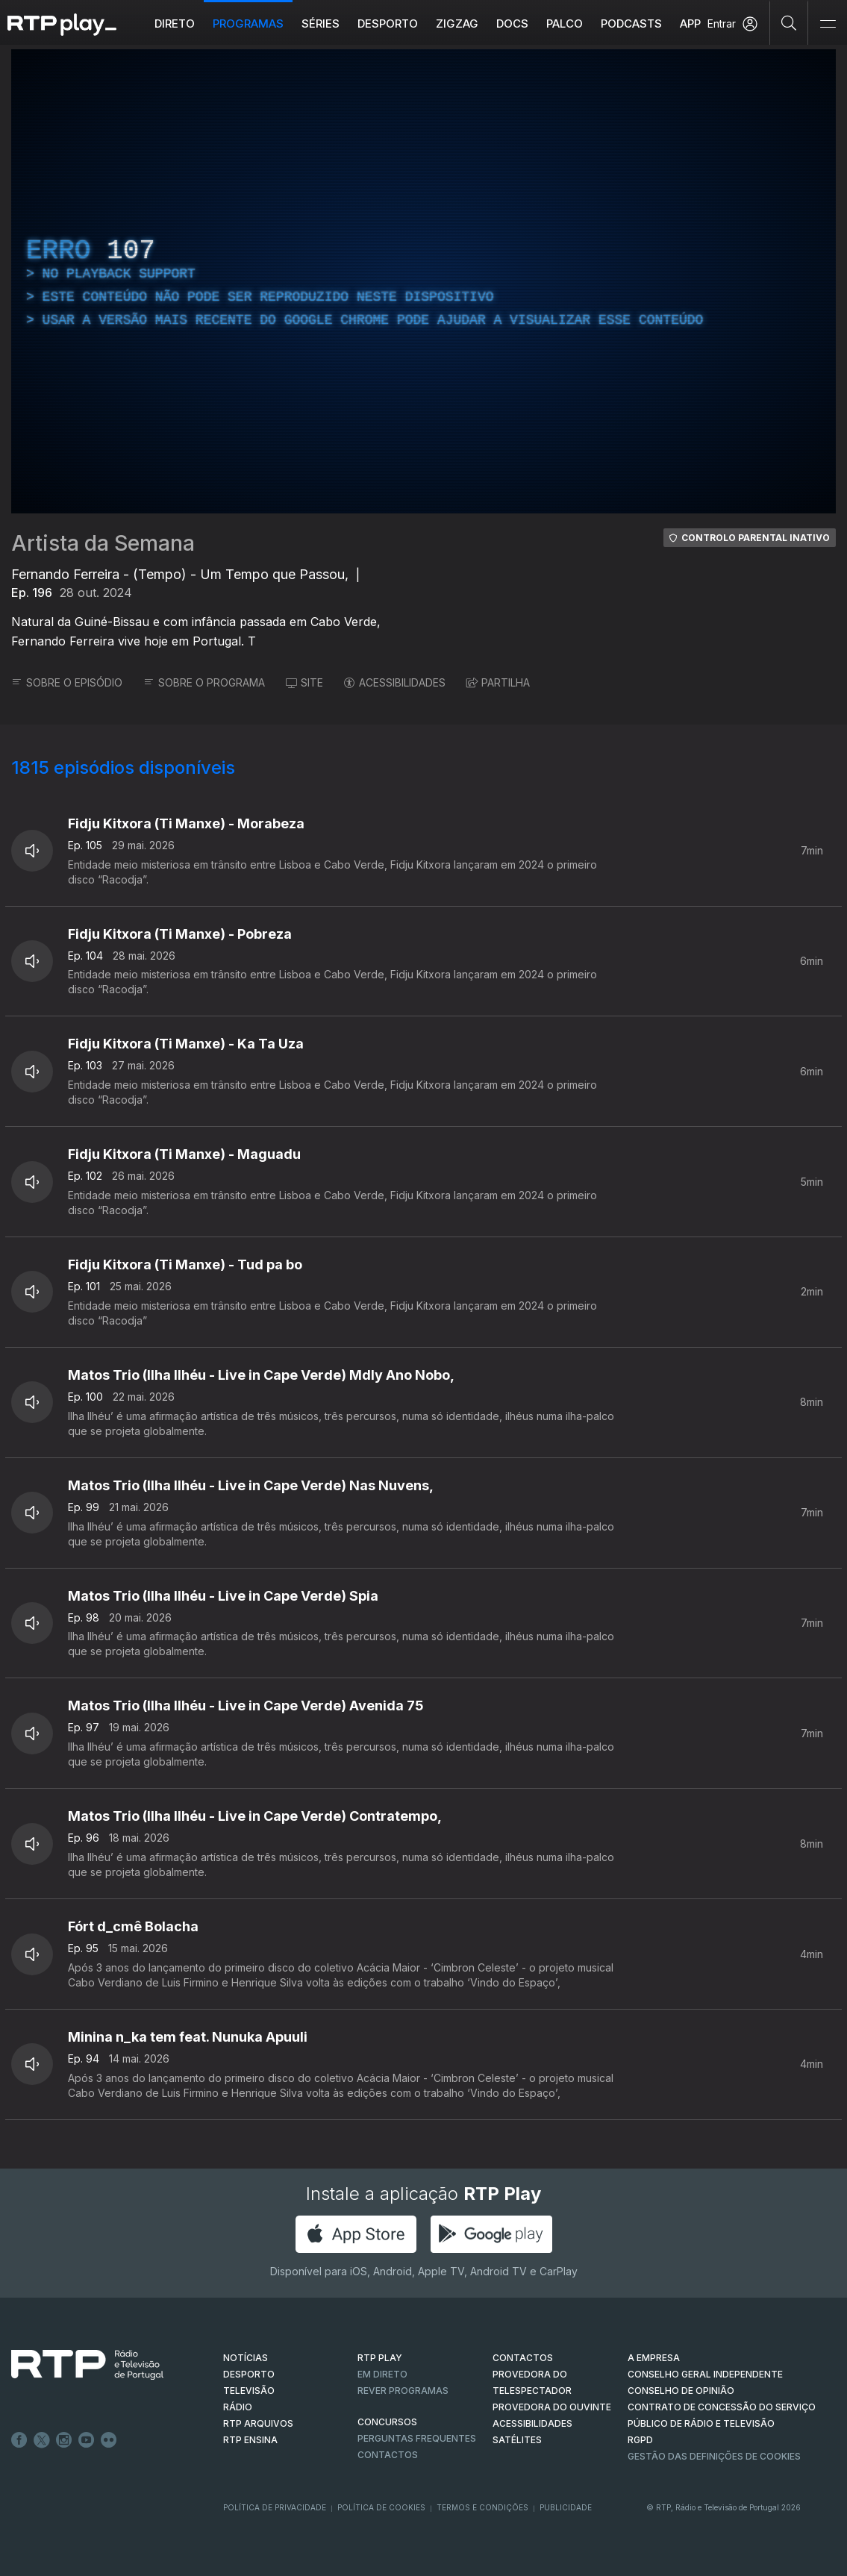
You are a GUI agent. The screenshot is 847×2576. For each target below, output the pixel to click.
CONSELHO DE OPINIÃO (681, 2390)
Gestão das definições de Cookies (714, 2456)
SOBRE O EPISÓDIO (66, 682)
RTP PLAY (379, 2357)
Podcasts (631, 23)
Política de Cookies (381, 2507)
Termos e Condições (482, 2507)
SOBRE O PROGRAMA (204, 682)
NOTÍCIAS (245, 2357)
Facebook (19, 2440)
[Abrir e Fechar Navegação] (827, 24)
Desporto (387, 23)
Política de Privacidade (274, 2507)
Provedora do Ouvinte (552, 2407)
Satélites (517, 2439)
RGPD (640, 2439)
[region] (423, 281)
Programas (248, 23)
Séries (320, 23)
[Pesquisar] (789, 22)
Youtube (86, 2440)
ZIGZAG (457, 23)
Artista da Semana (103, 543)
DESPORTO (249, 2374)
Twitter (42, 2440)
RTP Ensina (250, 2439)
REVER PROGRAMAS (402, 2390)
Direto (174, 23)
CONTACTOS (523, 2357)
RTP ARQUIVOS (258, 2423)
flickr (109, 2440)
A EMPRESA (654, 2357)
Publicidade (566, 2507)
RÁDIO (237, 2407)
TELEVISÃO (249, 2390)
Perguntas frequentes (416, 2438)
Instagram (64, 2440)
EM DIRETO (382, 2374)
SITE (304, 682)
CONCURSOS (387, 2421)
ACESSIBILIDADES (395, 682)
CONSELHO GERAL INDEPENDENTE (705, 2374)
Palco (564, 23)
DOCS (512, 23)
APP (690, 23)
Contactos (387, 2454)
